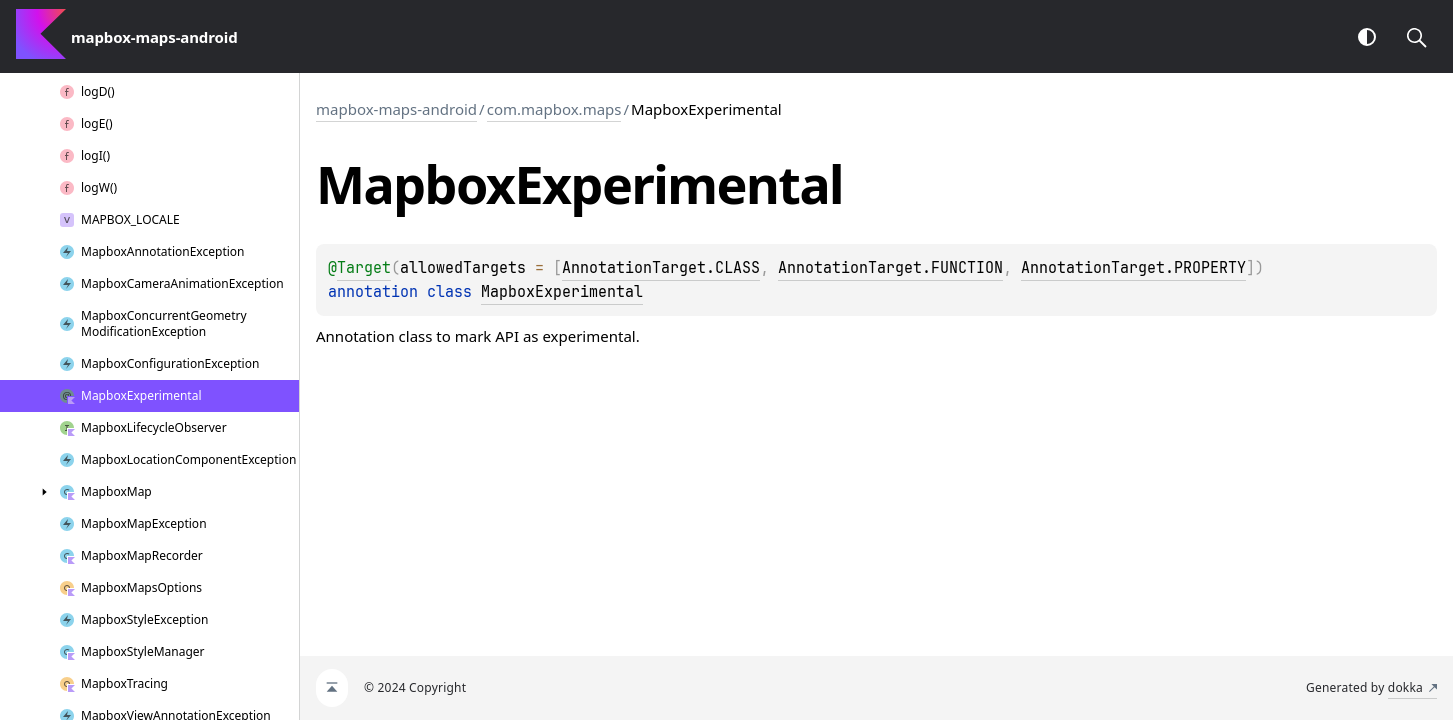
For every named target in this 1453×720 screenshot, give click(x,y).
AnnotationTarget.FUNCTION (890, 268)
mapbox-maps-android (396, 109)
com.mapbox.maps (554, 109)
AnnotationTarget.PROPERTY (1133, 268)
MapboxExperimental (562, 292)
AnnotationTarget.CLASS (661, 268)
